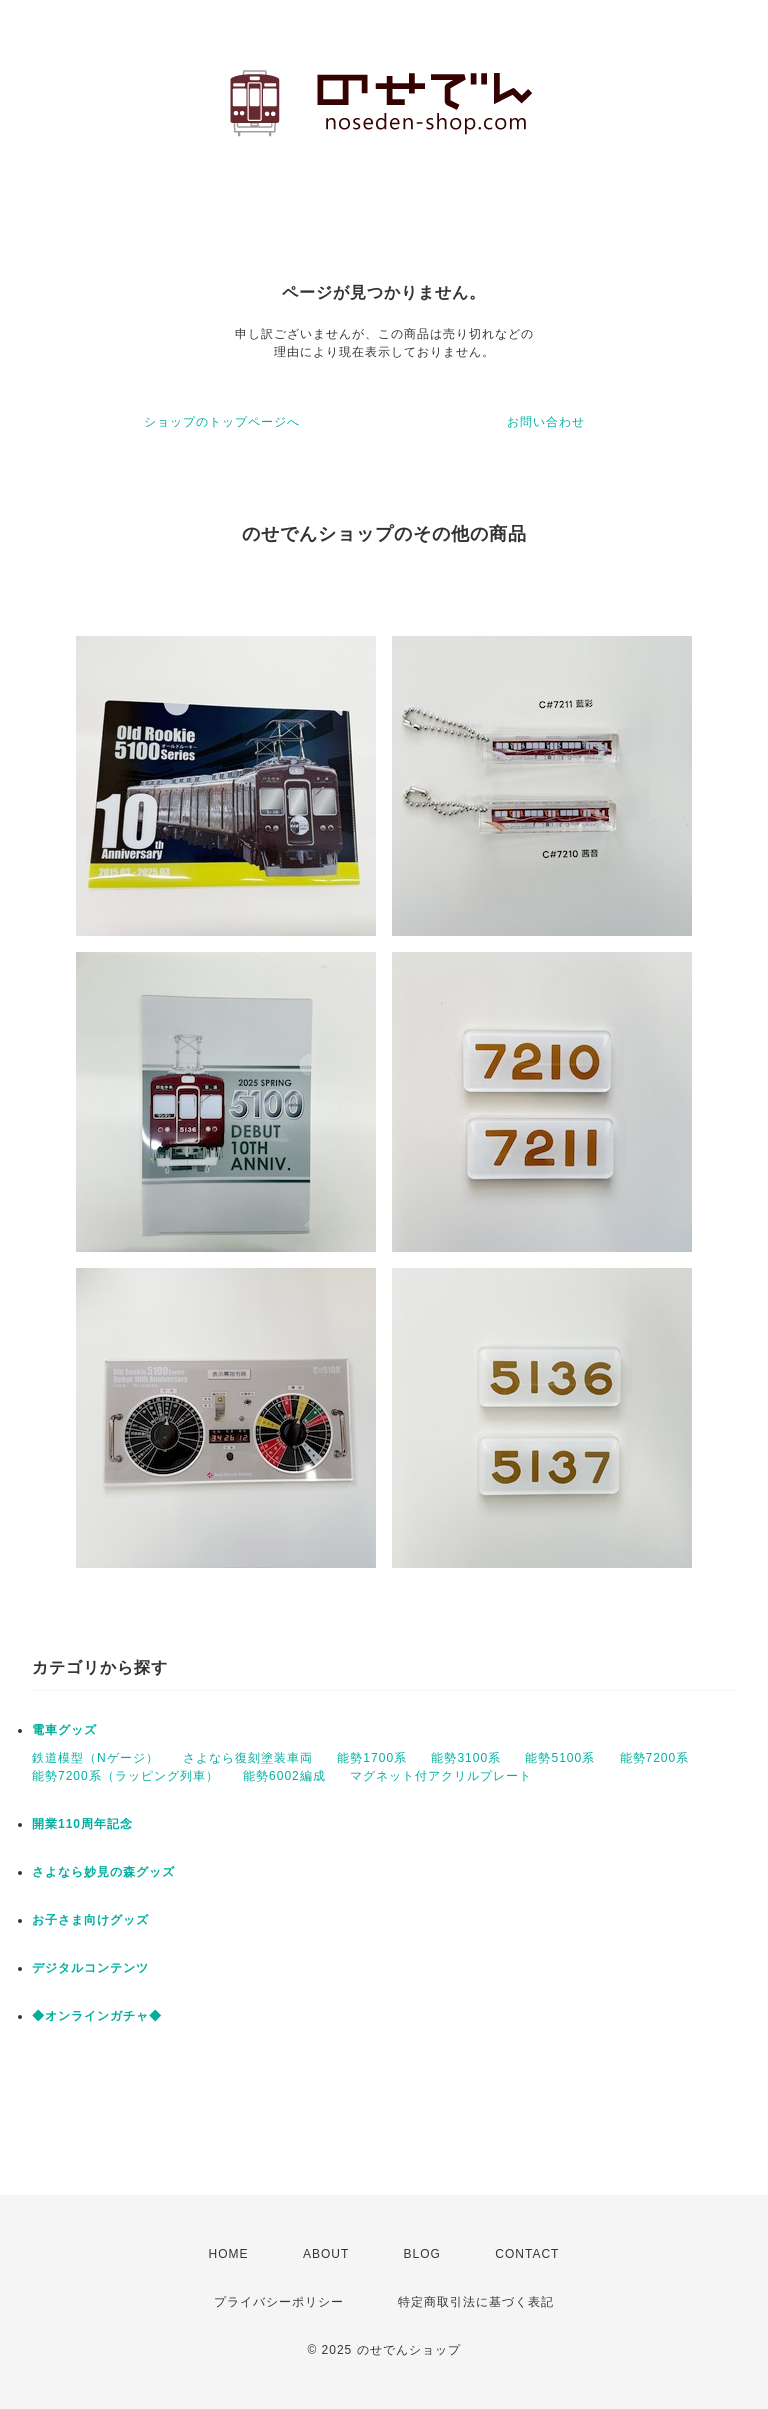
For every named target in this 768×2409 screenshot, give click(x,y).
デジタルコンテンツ (90, 1968)
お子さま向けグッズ (90, 1920)
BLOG (422, 2254)
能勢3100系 (466, 1758)
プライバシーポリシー (279, 2302)
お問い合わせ (546, 422)
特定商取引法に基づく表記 (476, 2302)
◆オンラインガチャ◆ (97, 2016)
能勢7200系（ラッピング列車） (125, 1776)
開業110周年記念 (82, 1824)
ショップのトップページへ (222, 422)
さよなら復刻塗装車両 (248, 1758)
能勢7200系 (655, 1758)
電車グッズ (64, 1730)
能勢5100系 (560, 1758)
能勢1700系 (372, 1758)
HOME (229, 2254)
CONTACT (527, 2254)
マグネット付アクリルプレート (441, 1776)
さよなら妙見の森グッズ (103, 1872)
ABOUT (326, 2254)
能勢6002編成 (284, 1776)
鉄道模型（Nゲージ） (95, 1758)
